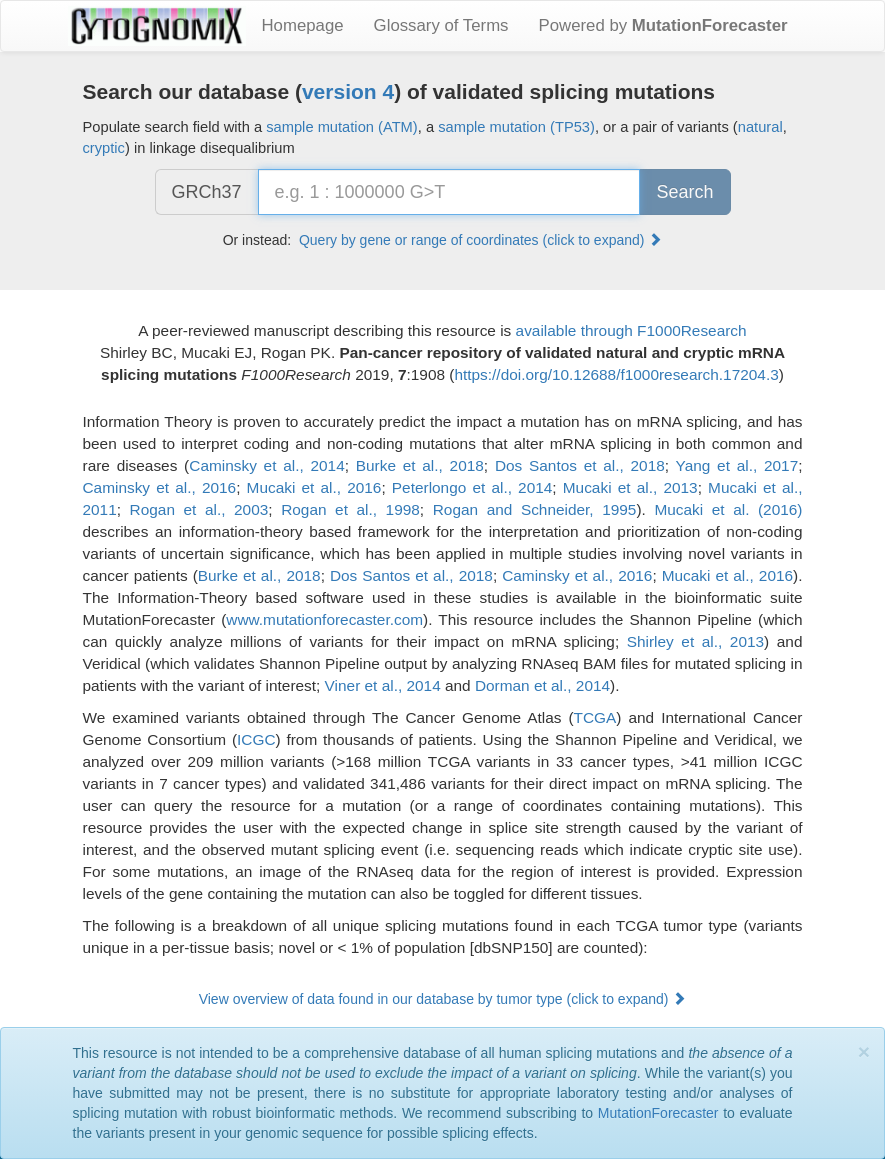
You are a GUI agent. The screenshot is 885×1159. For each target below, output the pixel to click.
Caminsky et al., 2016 (160, 487)
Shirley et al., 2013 (695, 641)
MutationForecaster (658, 1113)
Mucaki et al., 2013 (630, 487)
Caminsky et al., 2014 (266, 465)
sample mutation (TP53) (516, 127)
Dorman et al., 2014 (542, 685)
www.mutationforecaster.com (324, 619)
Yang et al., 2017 (737, 465)
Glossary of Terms (441, 25)
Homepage (302, 25)
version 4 (348, 91)
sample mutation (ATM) (342, 127)
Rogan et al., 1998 (350, 509)
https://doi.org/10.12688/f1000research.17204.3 (616, 374)
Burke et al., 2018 (420, 465)
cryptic (104, 148)
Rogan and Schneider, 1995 (535, 509)
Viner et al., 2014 (383, 685)
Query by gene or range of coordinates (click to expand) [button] (480, 240)
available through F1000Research (631, 330)
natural (760, 127)
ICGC (256, 739)
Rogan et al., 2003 (199, 509)
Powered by (663, 25)
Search (684, 192)
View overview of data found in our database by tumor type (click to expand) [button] (443, 999)
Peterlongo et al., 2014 (472, 487)
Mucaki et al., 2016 (314, 487)
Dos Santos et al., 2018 (580, 465)
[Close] (864, 1051)
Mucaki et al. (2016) (728, 509)
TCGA (595, 717)
